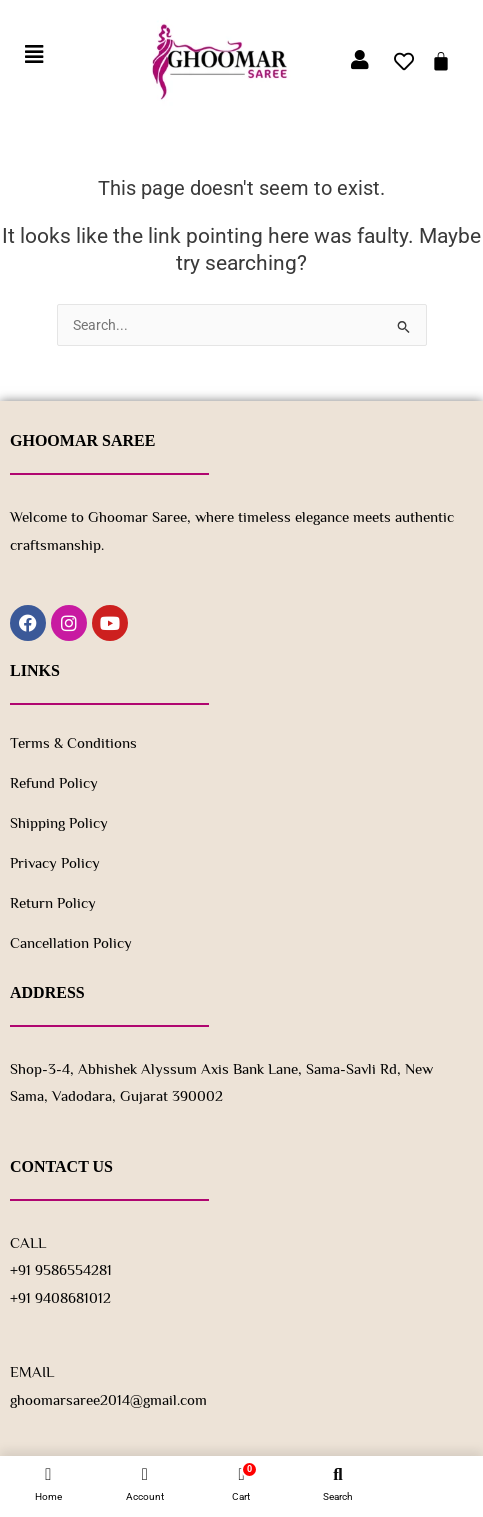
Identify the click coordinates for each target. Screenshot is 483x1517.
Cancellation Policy (71, 942)
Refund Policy (54, 782)
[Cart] (441, 61)
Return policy (53, 902)
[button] (34, 55)
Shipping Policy (59, 822)
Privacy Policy (55, 862)
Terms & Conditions (73, 742)
